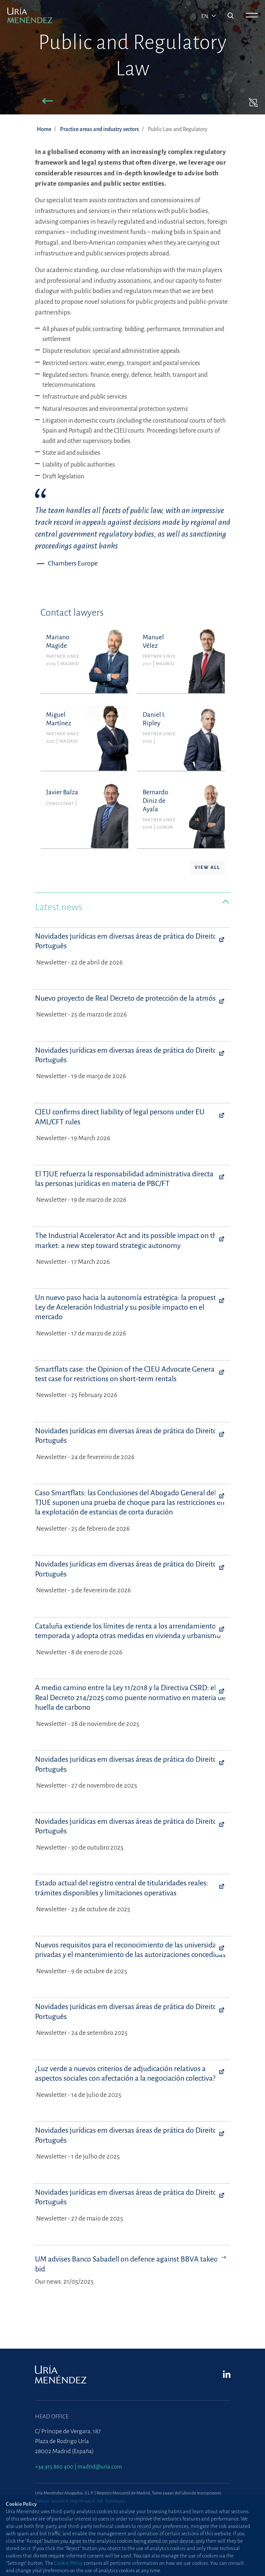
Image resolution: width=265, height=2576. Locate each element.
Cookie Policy (147, 2517)
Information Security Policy (65, 2543)
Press (41, 2569)
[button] (48, 102)
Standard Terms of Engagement (168, 2543)
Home (44, 129)
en (205, 16)
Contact (141, 2556)
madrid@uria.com (99, 2466)
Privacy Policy (49, 2530)
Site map (45, 2517)
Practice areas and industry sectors (99, 129)
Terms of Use (49, 2556)
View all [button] (207, 867)
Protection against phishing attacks (172, 2530)
